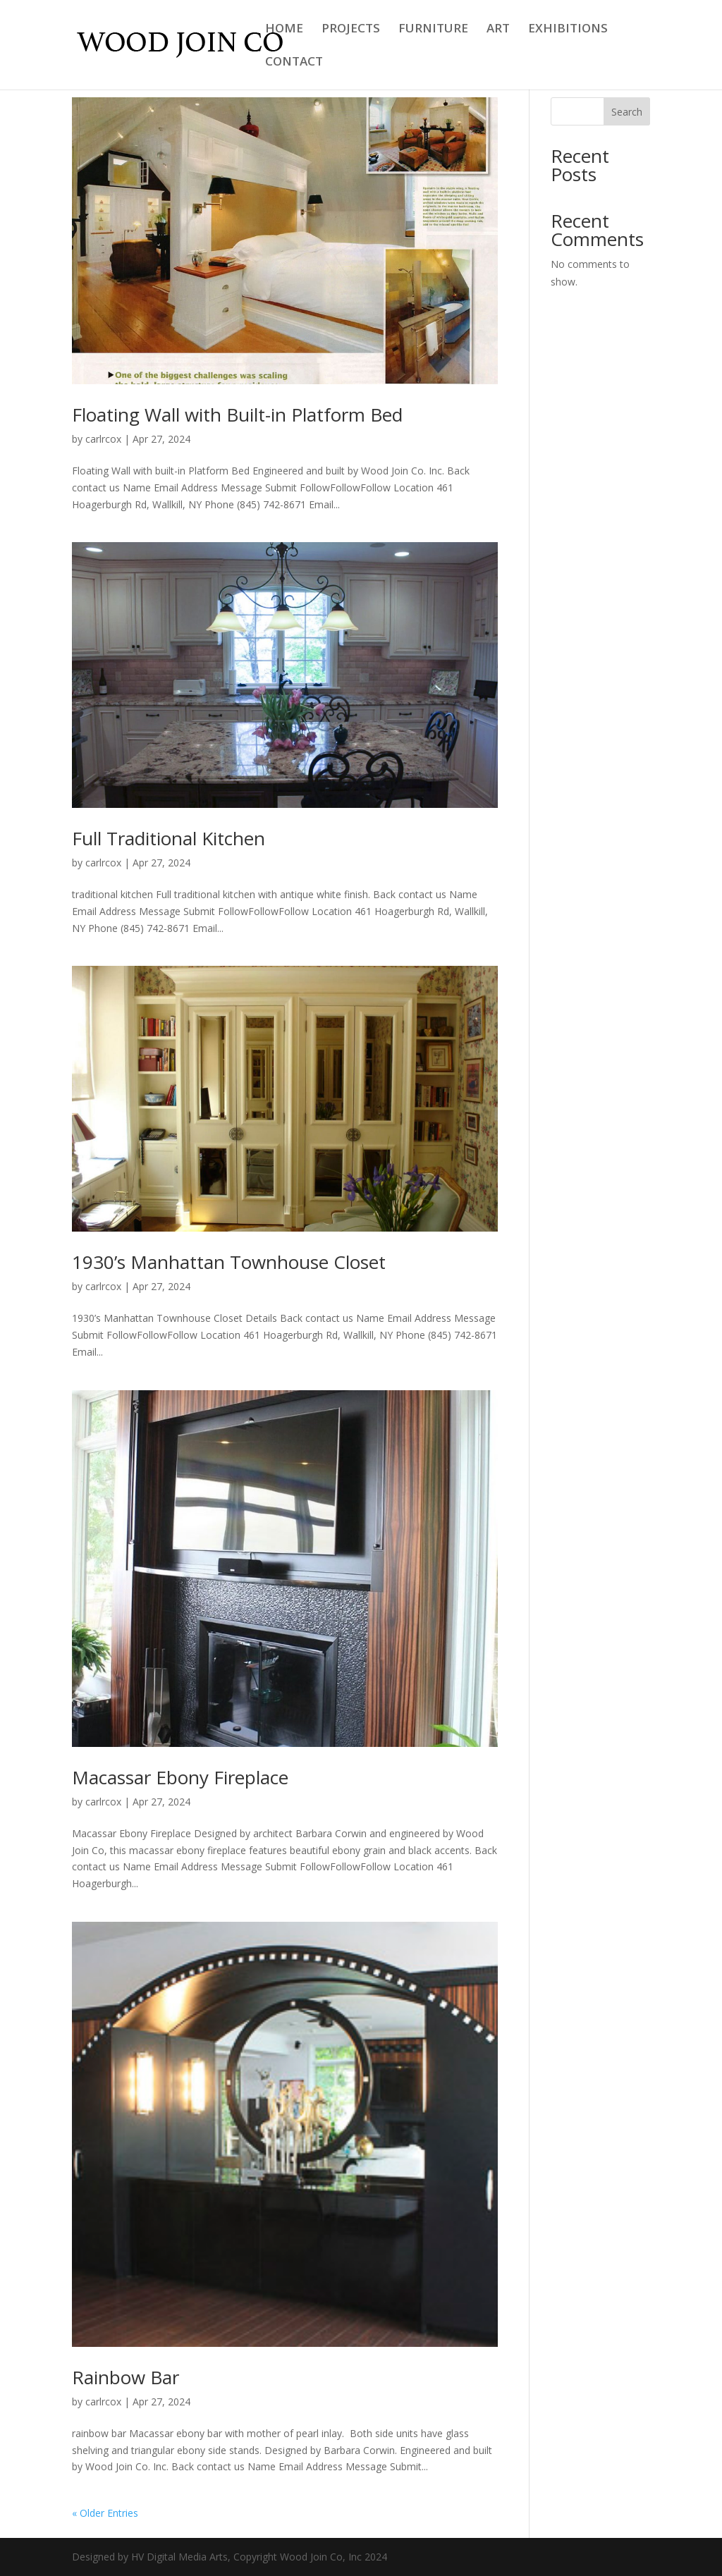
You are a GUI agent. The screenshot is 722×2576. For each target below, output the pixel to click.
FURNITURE (433, 29)
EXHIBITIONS (568, 29)
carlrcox (103, 439)
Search (626, 111)
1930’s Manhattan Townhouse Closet (229, 1262)
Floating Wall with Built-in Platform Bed (237, 414)
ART (498, 29)
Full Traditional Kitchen (168, 838)
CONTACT (294, 62)
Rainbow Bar (125, 2377)
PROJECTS (351, 29)
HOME (284, 29)
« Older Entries (105, 2513)
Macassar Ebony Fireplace (180, 1777)
